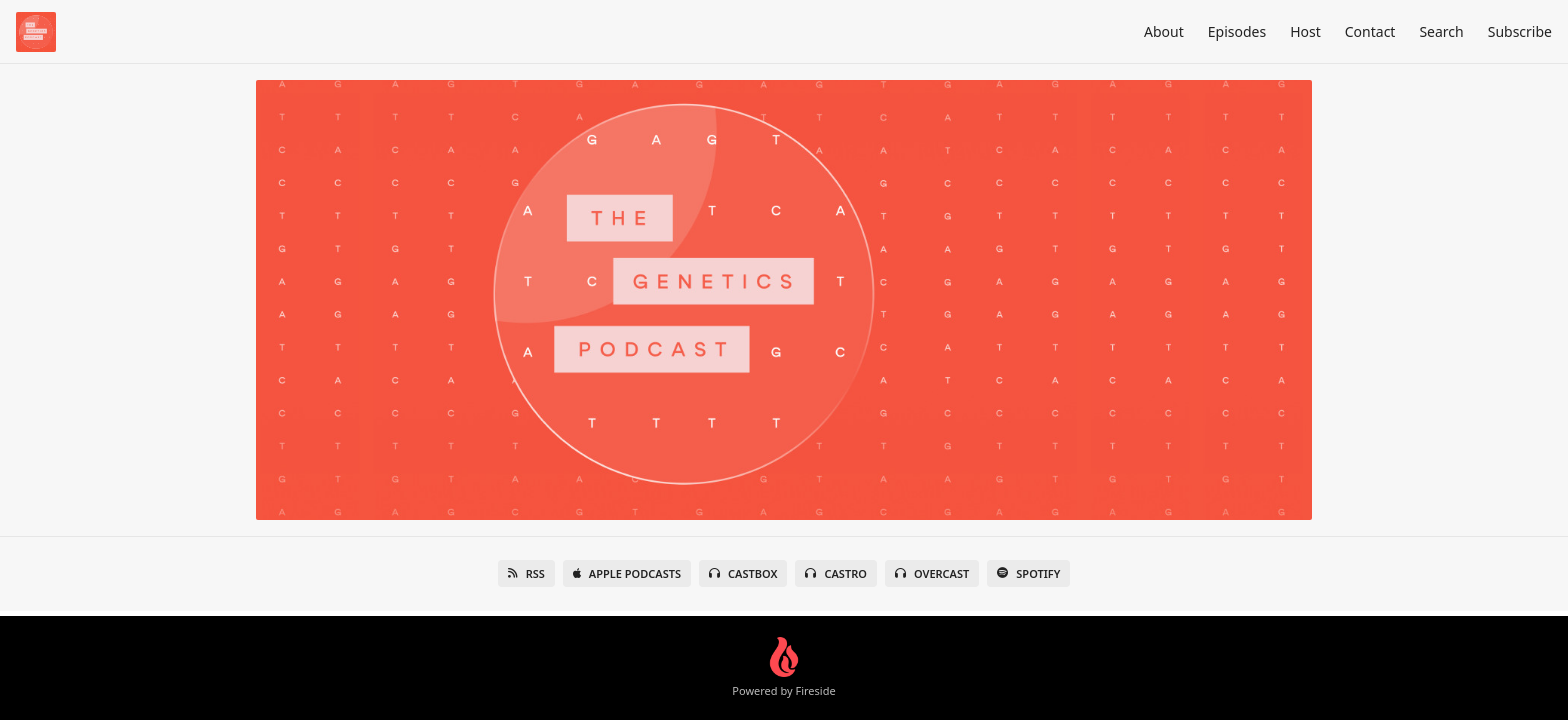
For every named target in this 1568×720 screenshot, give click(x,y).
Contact (1370, 31)
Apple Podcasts (627, 573)
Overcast (932, 573)
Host (1305, 31)
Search (1441, 31)
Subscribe (1520, 31)
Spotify (1028, 573)
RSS (526, 573)
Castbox (743, 573)
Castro (835, 573)
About (1164, 31)
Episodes (1237, 31)
